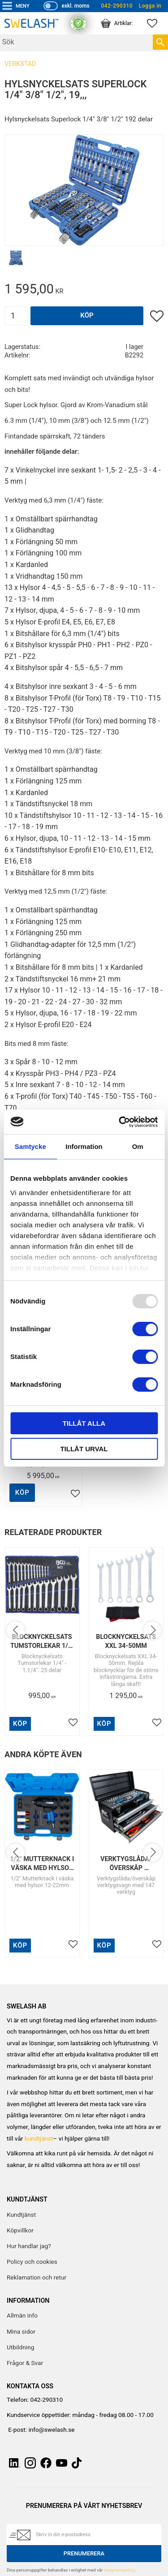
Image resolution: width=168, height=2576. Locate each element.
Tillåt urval (84, 1449)
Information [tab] (84, 1146)
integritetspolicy (119, 2570)
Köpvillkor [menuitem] (20, 2230)
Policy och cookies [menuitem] (32, 2262)
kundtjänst (39, 2138)
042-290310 (117, 6)
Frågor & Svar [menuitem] (25, 2363)
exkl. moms (75, 6)
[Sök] (160, 42)
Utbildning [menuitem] (20, 2347)
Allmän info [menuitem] (22, 2315)
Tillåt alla (84, 1423)
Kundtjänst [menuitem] (21, 2214)
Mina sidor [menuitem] (21, 2331)
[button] (157, 23)
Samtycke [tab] (30, 1146)
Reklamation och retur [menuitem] (36, 2277)
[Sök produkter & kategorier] (76, 42)
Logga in (150, 6)
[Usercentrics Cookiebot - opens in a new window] (120, 1122)
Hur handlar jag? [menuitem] (29, 2246)
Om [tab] (137, 1146)
